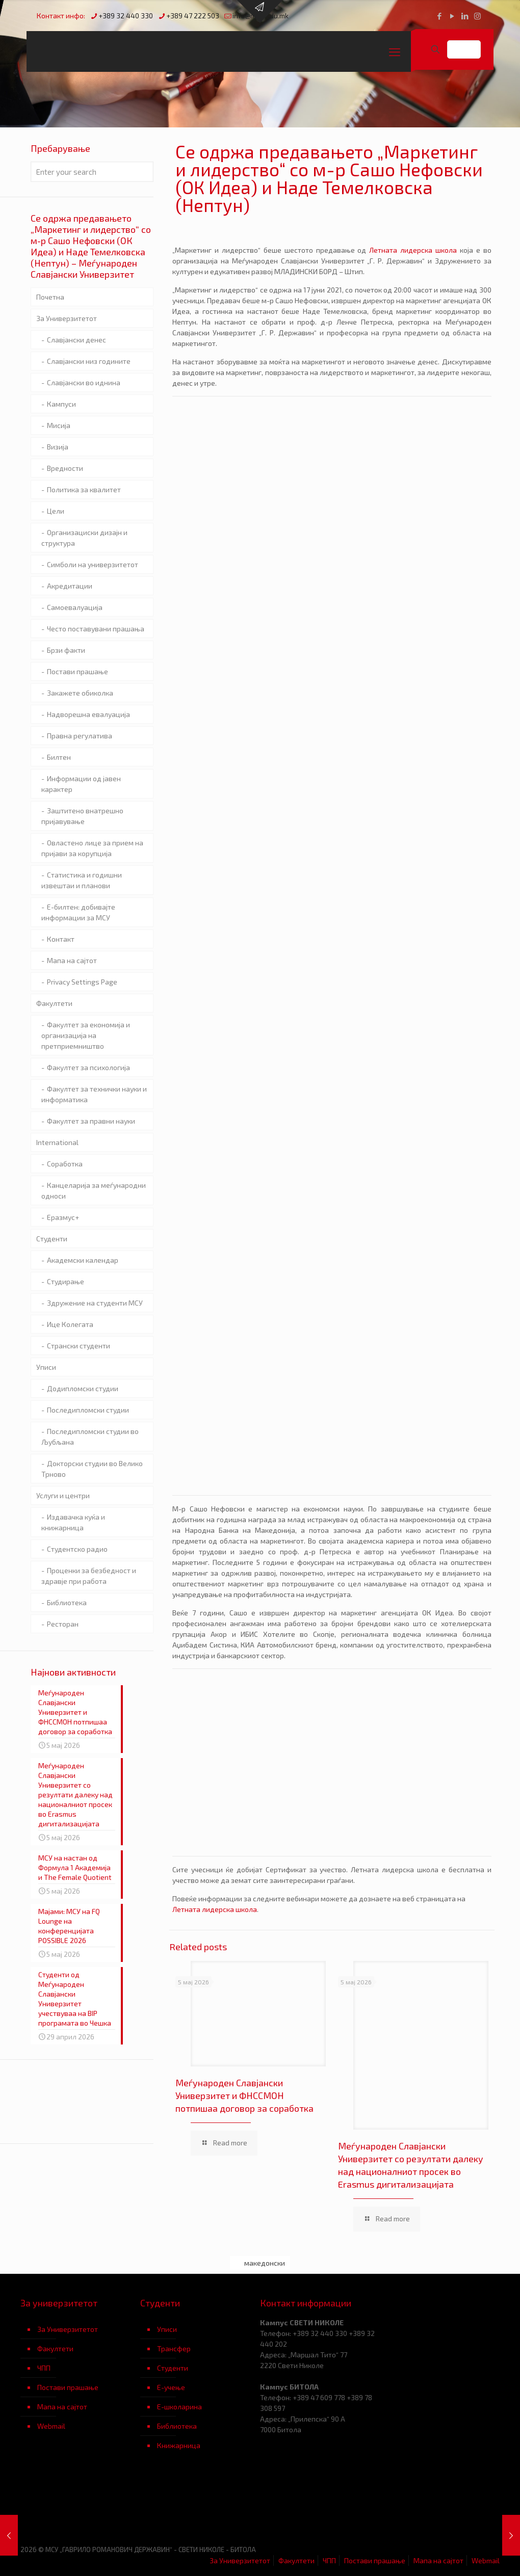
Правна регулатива (79, 735)
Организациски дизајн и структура (84, 537)
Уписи (46, 1367)
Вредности (65, 468)
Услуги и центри (63, 1495)
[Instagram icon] (477, 15)
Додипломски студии (82, 1388)
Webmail (51, 2426)
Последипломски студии (88, 1409)
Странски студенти (78, 1345)
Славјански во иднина (83, 382)
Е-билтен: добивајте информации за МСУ (78, 912)
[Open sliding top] (260, 11)
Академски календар (82, 1260)
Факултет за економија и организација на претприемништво (85, 1035)
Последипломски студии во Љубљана (90, 1436)
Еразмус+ (63, 1217)
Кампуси (61, 404)
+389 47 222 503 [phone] (192, 15)
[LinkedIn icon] (465, 15)
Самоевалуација (74, 607)
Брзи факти (66, 650)
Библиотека (177, 2426)
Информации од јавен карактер (81, 783)
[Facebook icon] (439, 15)
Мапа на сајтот (72, 960)
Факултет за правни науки (91, 1121)
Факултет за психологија (88, 1067)
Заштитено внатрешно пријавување (82, 816)
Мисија (58, 425)
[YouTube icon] (452, 15)
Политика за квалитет (84, 489)
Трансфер (174, 2348)
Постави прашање (77, 671)
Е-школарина (179, 2406)
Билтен (59, 757)
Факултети (54, 1003)
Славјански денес (76, 339)
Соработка (65, 1163)
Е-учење (171, 2387)
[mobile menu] (394, 51)
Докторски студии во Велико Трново (92, 1468)
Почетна (50, 297)
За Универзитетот (66, 318)
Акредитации (69, 585)
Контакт (60, 939)
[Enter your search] (92, 172)
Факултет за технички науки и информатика (94, 1094)
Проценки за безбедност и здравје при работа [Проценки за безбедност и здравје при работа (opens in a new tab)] (88, 1575)
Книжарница (178, 2445)
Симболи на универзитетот (92, 564)
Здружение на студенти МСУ (95, 1302)
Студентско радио (77, 1549)
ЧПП (43, 2367)
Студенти (51, 1238)
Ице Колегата (70, 1324)
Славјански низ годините (89, 361)
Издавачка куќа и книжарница (73, 1522)
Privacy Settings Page (82, 981)
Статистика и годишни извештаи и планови (81, 880)
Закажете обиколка (80, 692)
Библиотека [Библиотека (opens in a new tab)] (67, 1602)
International (57, 1142)
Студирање (65, 1281)
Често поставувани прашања (95, 628)
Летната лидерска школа (413, 250)
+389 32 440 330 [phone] (125, 15)
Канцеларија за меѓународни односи (93, 1190)
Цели (55, 511)
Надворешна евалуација (88, 714)
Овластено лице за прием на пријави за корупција (92, 848)
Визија (57, 446)
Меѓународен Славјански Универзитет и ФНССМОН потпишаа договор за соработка (244, 2095)
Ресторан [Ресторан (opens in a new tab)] (63, 1623)
